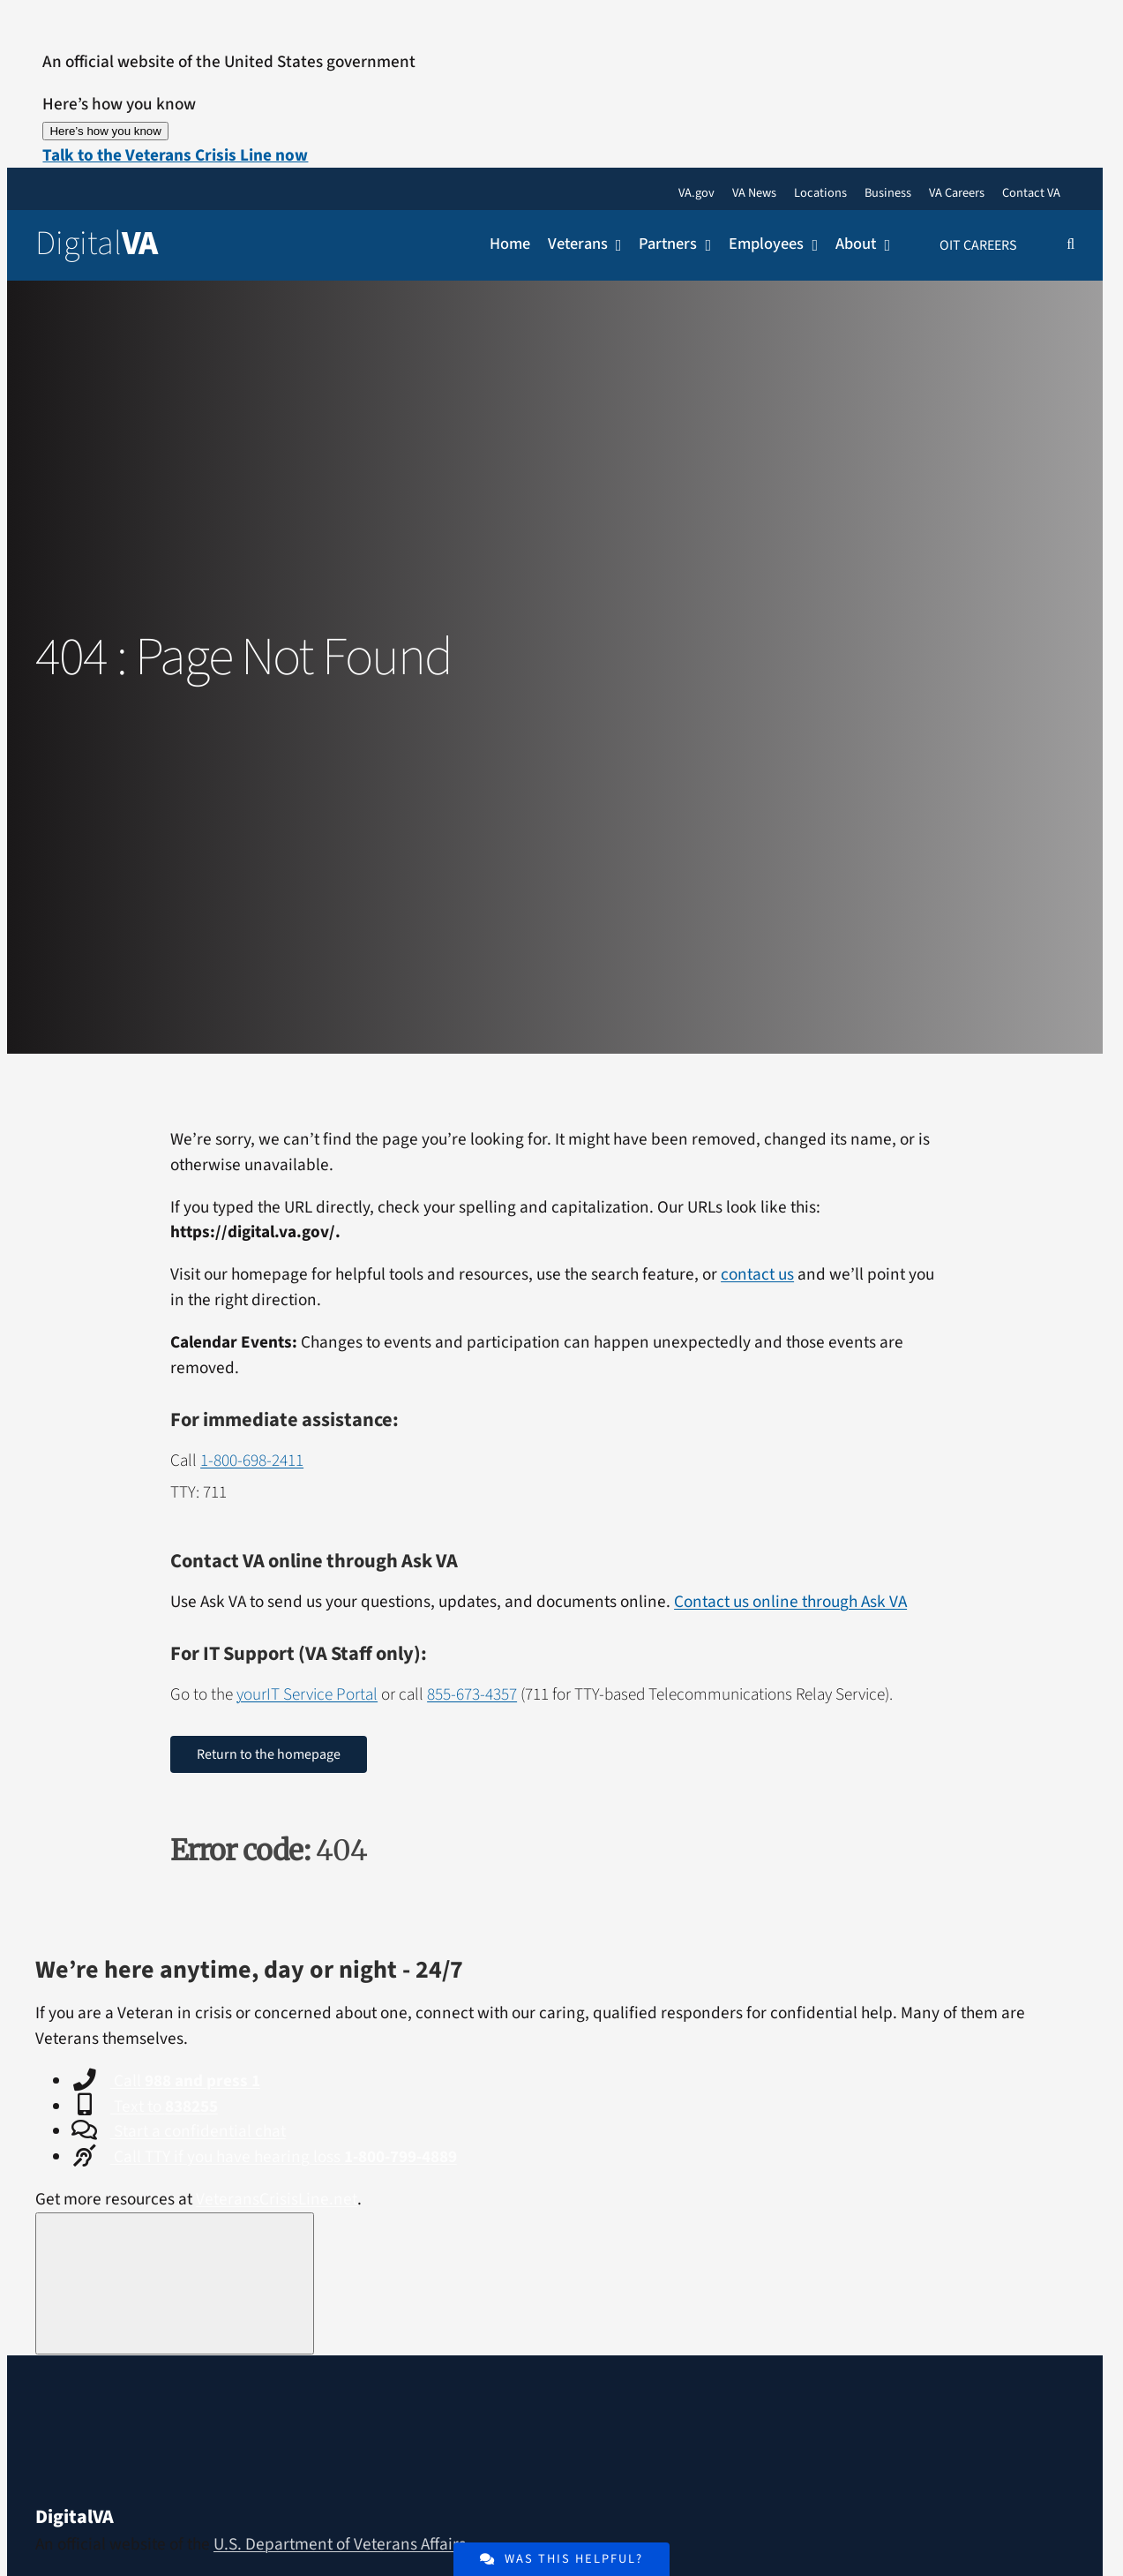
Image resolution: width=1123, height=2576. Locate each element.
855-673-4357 (472, 1694)
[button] (175, 155)
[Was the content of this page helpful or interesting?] (561, 2559)
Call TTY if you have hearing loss (283, 2156)
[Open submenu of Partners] (704, 245)
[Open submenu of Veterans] (615, 245)
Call (185, 2081)
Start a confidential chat (198, 2131)
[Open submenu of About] (883, 245)
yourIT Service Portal (307, 1694)
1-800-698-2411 (251, 1460)
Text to (164, 2106)
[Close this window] (174, 2283)
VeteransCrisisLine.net (276, 2199)
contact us (757, 1274)
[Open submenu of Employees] (811, 245)
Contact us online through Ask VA (790, 1601)
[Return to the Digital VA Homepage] (122, 244)
